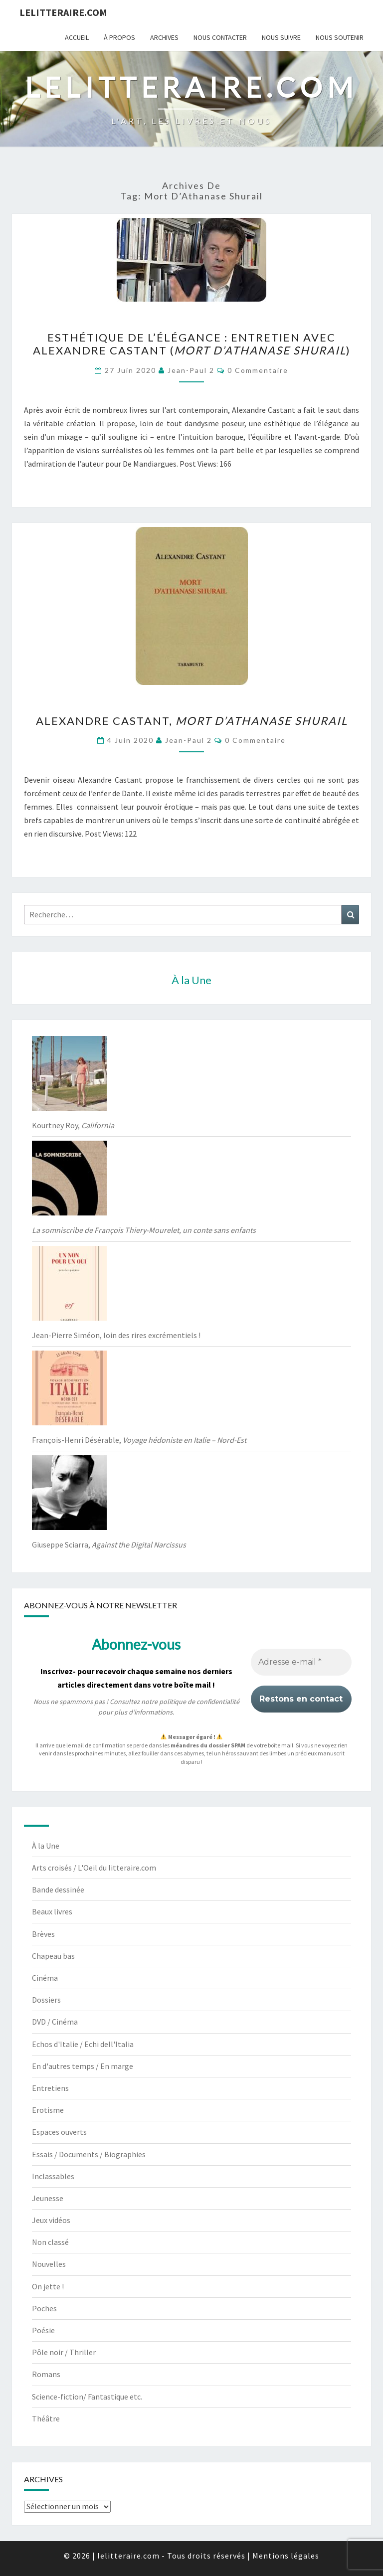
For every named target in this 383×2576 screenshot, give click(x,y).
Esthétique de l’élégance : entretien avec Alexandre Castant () (192, 344)
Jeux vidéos (51, 2220)
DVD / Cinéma (55, 2022)
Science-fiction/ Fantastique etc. (87, 2397)
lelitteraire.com (63, 12)
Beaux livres (52, 1911)
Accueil (77, 37)
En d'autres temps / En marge (82, 2066)
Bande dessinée (58, 1889)
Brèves (43, 1934)
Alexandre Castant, (192, 720)
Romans (46, 2374)
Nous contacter (220, 37)
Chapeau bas (53, 1956)
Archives (164, 37)
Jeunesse (47, 2198)
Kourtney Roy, (73, 1125)
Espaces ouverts (59, 2132)
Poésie (43, 2330)
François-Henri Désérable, (139, 1440)
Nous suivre (281, 37)
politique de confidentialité (199, 1702)
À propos (119, 37)
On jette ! (48, 2286)
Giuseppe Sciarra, (109, 1544)
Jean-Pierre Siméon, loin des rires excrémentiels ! (116, 1335)
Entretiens (50, 2088)
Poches (44, 2308)
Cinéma (45, 1978)
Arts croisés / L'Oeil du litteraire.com (94, 1868)
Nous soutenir (340, 37)
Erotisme (48, 2110)
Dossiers (46, 2000)
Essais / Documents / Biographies (89, 2154)
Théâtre (46, 2418)
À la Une (45, 1846)
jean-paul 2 (191, 370)
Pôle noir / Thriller (64, 2352)
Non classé (50, 2242)
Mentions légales (285, 2556)
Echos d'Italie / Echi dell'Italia (83, 2044)
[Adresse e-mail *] (301, 1662)
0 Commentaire (257, 370)
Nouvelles (49, 2264)
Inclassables (53, 2176)
